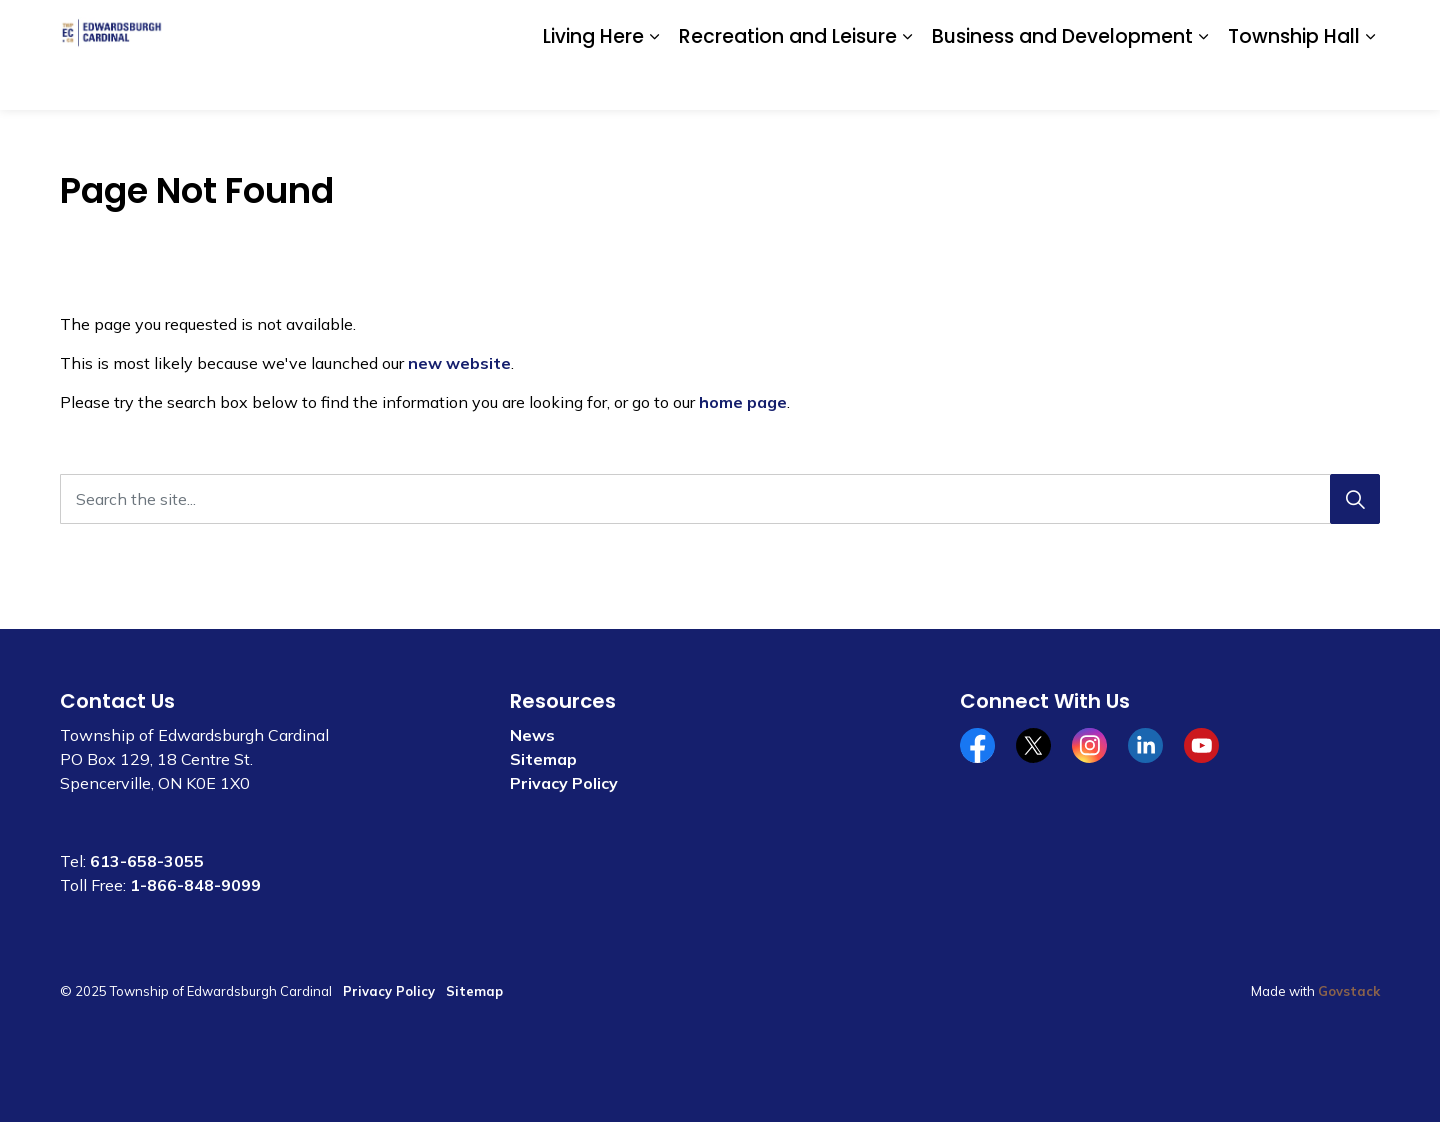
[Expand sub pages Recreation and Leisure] (907, 82)
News (532, 735)
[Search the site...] (720, 499)
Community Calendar (1021, 27)
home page (743, 402)
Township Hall (1294, 81)
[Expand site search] (1360, 27)
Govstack (1349, 991)
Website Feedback (1262, 27)
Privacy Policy (564, 783)
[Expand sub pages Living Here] (654, 82)
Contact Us (1145, 27)
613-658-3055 (147, 861)
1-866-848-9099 (195, 885)
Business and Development (1062, 81)
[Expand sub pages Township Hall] (1370, 82)
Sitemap (543, 759)
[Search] (1355, 499)
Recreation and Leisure (788, 81)
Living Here (593, 81)
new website (459, 363)
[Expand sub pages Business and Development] (1203, 82)
